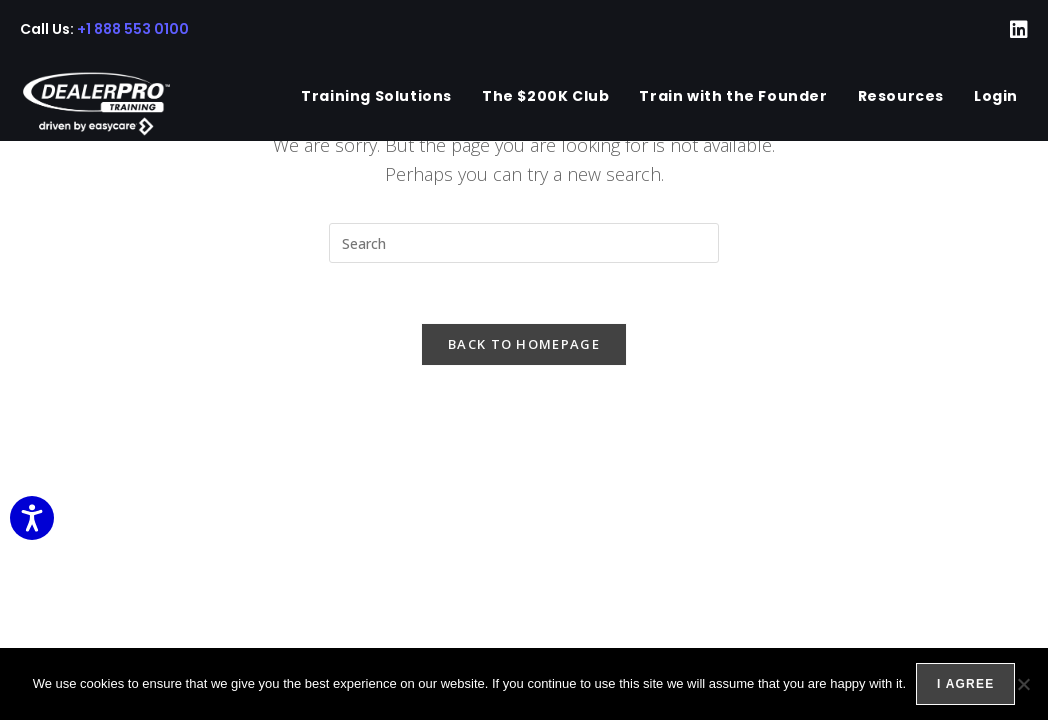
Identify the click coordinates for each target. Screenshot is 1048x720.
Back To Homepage (524, 344)
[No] (1023, 684)
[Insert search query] (524, 243)
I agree (965, 684)
